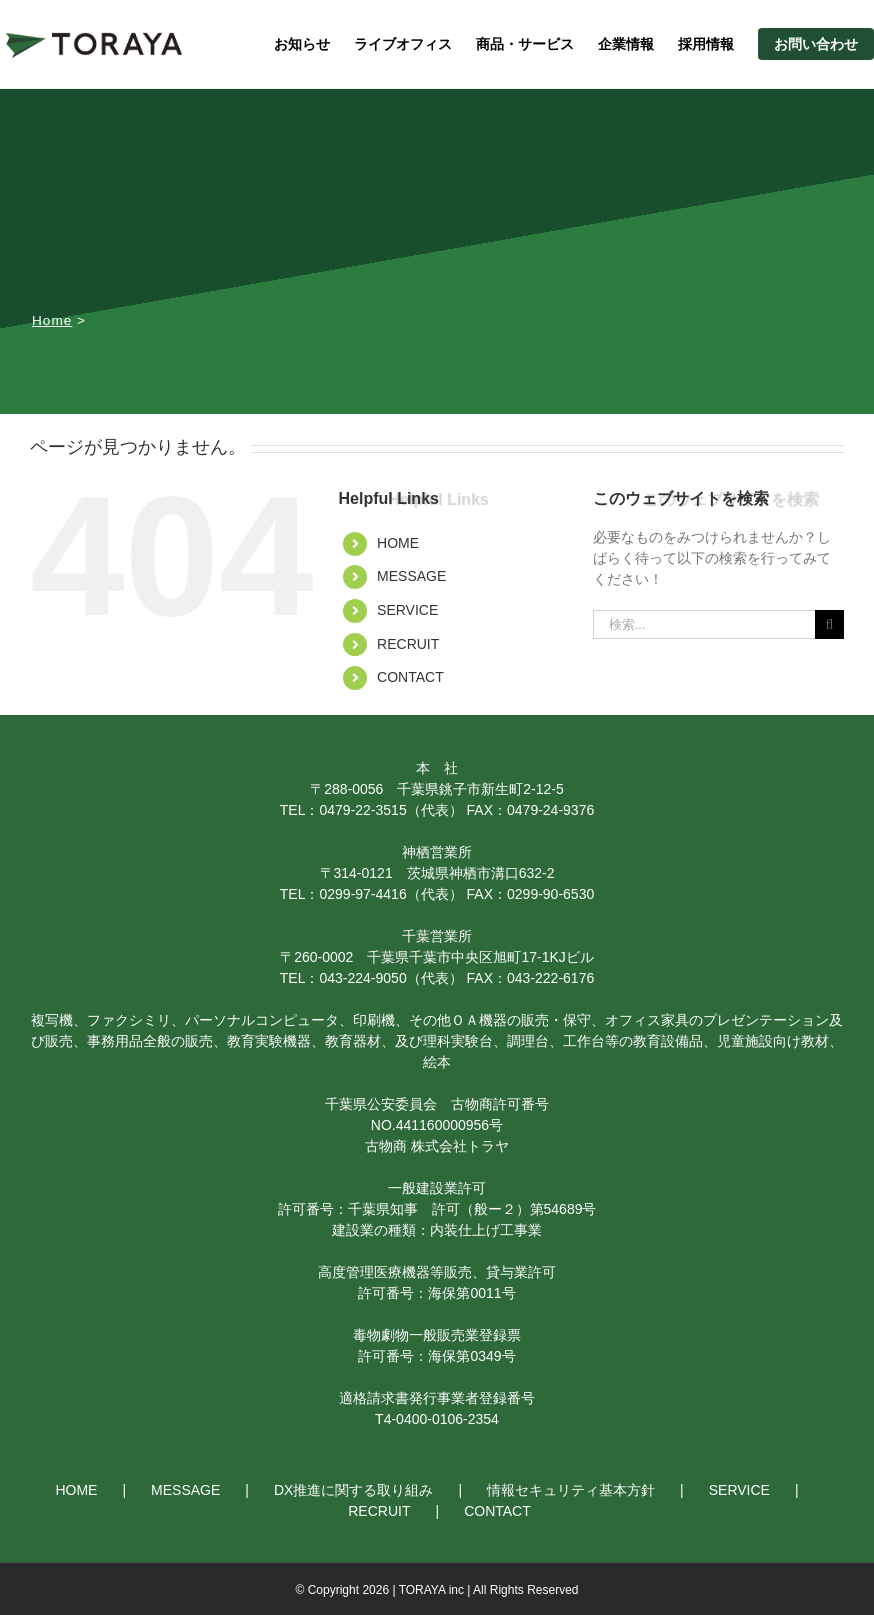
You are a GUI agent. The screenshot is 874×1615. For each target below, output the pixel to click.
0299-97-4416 (362, 894)
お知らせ (302, 44)
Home (52, 320)
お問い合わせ (816, 44)
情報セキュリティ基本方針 (571, 1490)
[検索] (829, 624)
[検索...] (704, 624)
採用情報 (706, 44)
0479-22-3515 (362, 810)
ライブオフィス (403, 44)
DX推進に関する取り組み (353, 1490)
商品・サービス (525, 44)
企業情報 (626, 44)
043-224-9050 (362, 978)
